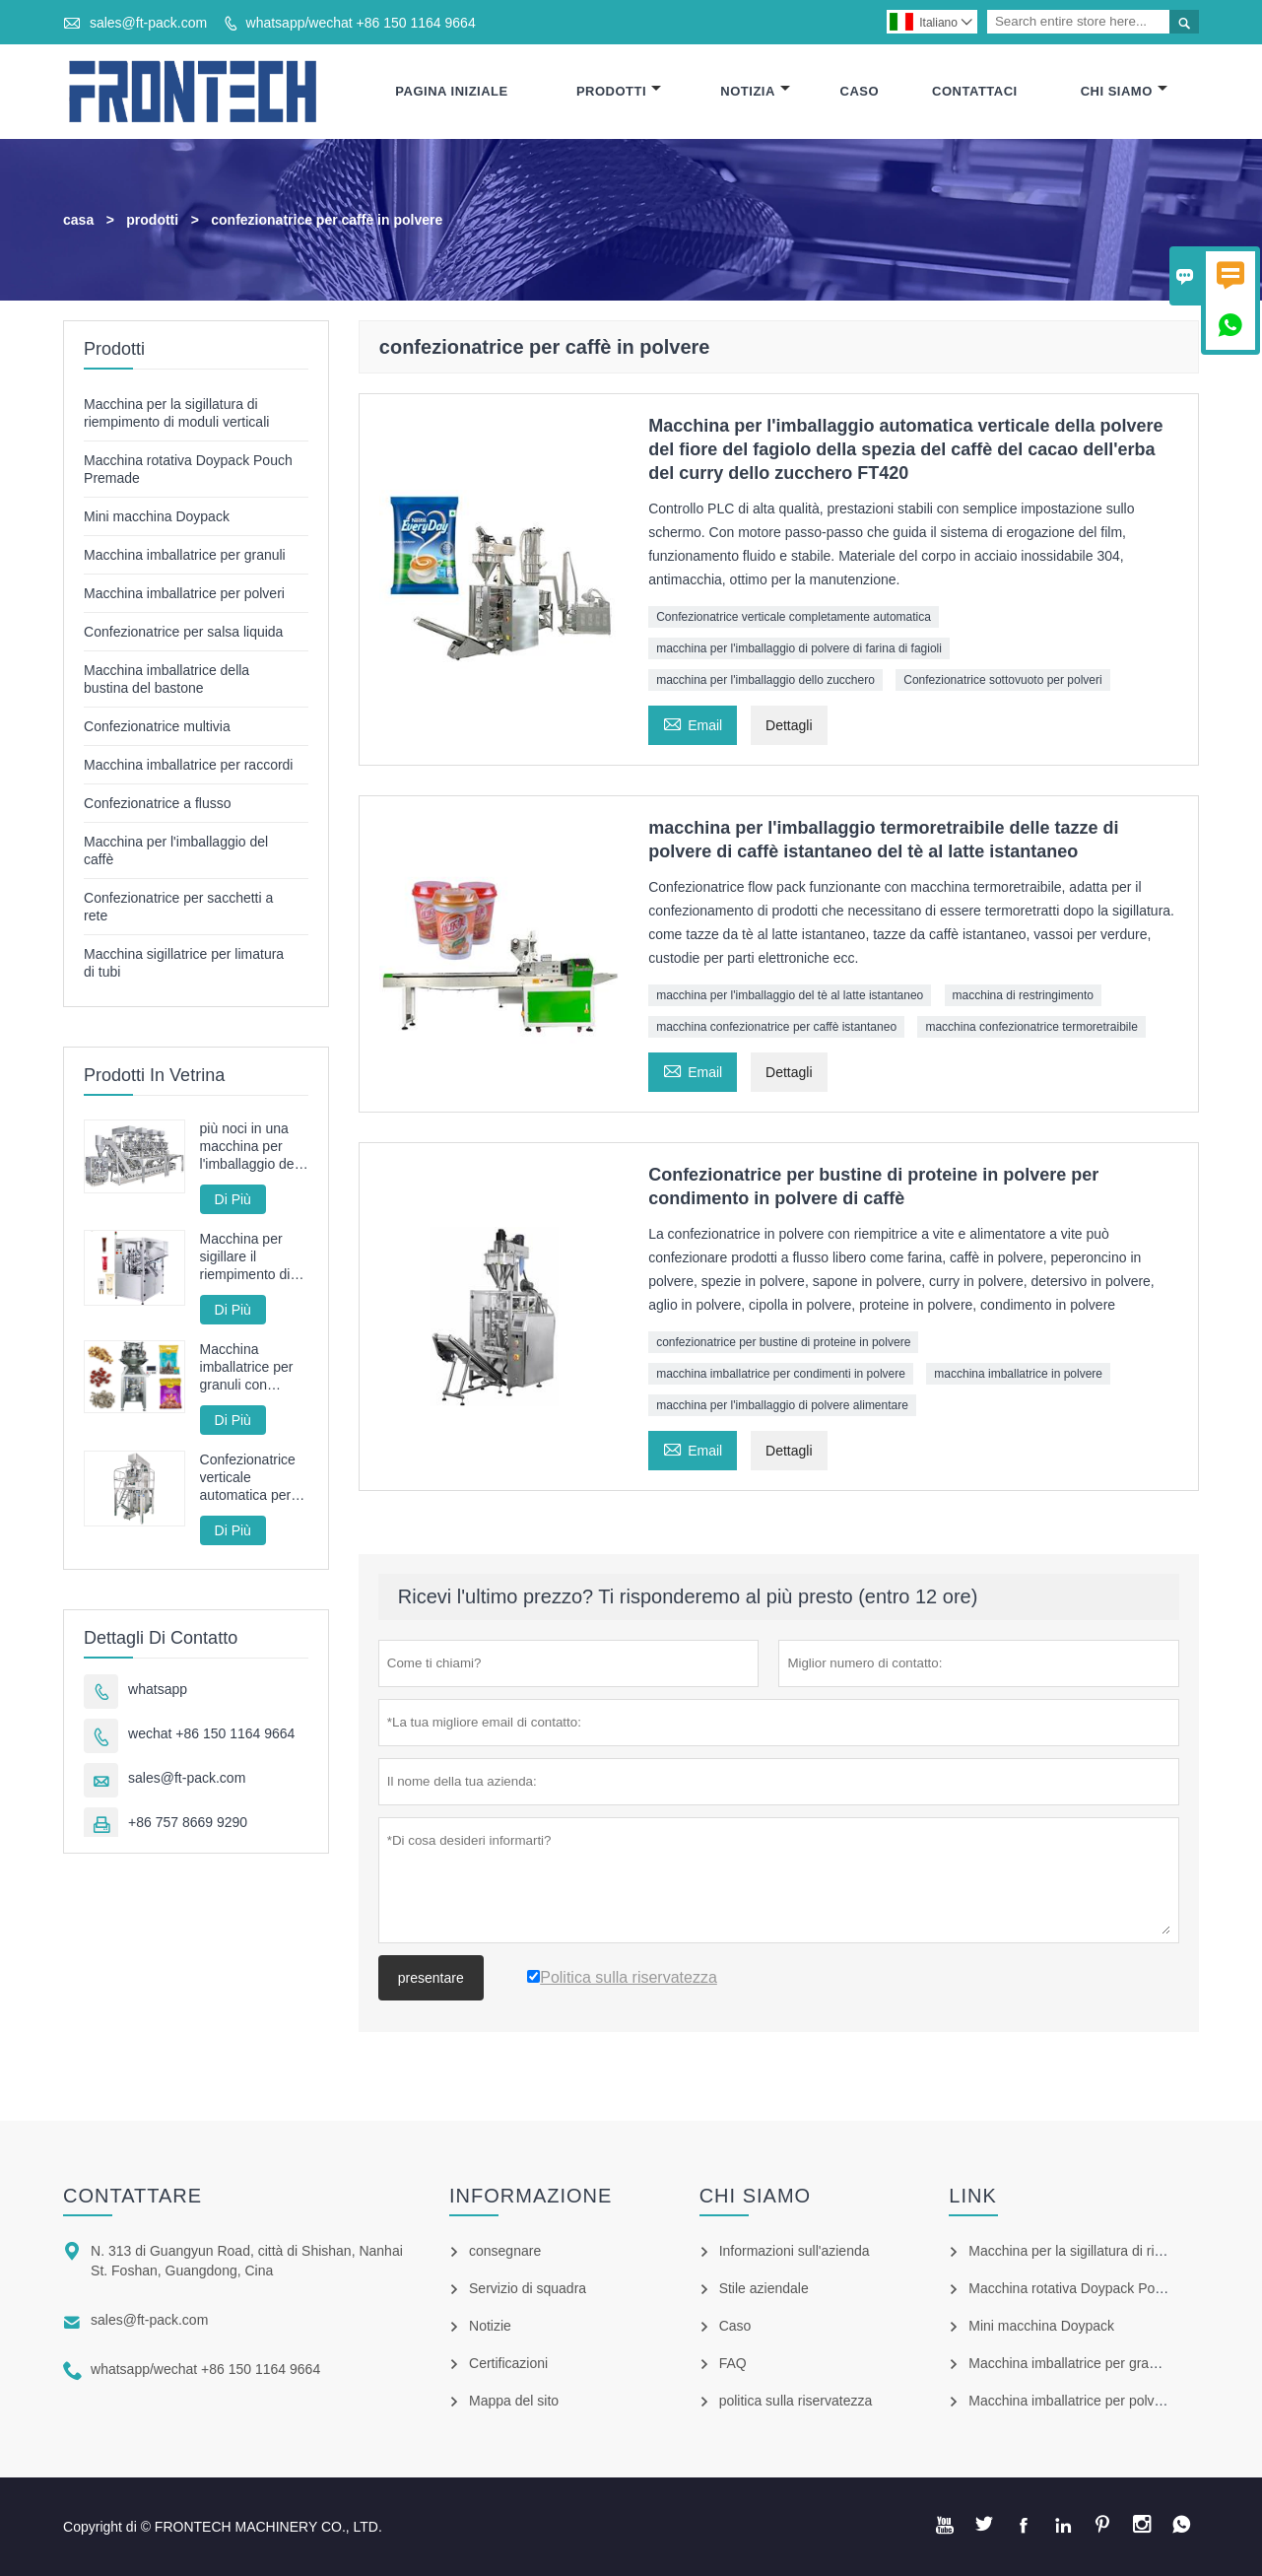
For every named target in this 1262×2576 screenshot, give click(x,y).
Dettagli (788, 725)
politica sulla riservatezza (796, 2400)
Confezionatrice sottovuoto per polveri (1002, 680)
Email (692, 722)
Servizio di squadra (527, 2288)
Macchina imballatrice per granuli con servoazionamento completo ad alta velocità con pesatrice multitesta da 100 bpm (254, 1367)
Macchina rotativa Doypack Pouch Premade (1102, 2288)
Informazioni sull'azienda (794, 2251)
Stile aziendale (764, 2288)
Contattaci (975, 91)
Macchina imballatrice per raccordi (188, 765)
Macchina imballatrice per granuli (185, 555)
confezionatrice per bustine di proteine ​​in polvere (783, 1342)
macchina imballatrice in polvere (1018, 1374)
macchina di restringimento (1023, 995)
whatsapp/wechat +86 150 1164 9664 (361, 23)
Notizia (755, 91)
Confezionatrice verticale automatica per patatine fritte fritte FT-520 (248, 1478)
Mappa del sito (514, 2400)
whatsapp (157, 1689)
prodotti (152, 220)
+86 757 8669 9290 (187, 1822)
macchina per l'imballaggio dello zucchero (765, 680)
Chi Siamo (1124, 91)
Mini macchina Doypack (157, 516)
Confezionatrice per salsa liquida (183, 632)
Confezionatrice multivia (157, 726)
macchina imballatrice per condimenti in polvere (780, 1374)
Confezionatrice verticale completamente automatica (793, 617)
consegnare (505, 2251)
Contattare (132, 2195)
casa (78, 220)
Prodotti (618, 91)
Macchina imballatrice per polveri (184, 593)
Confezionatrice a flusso (157, 803)
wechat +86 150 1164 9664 (211, 1733)
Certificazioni (508, 2363)
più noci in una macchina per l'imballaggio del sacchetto (249, 1146)
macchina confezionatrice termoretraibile (1031, 1027)
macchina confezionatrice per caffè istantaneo (776, 1027)
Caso (860, 91)
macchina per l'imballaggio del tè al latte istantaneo (789, 995)
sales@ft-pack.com (148, 23)
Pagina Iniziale (451, 91)
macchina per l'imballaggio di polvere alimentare (782, 1405)
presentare (431, 1978)
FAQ (733, 2363)
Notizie (490, 2326)
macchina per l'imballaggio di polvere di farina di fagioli (799, 648)
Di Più (233, 1199)
